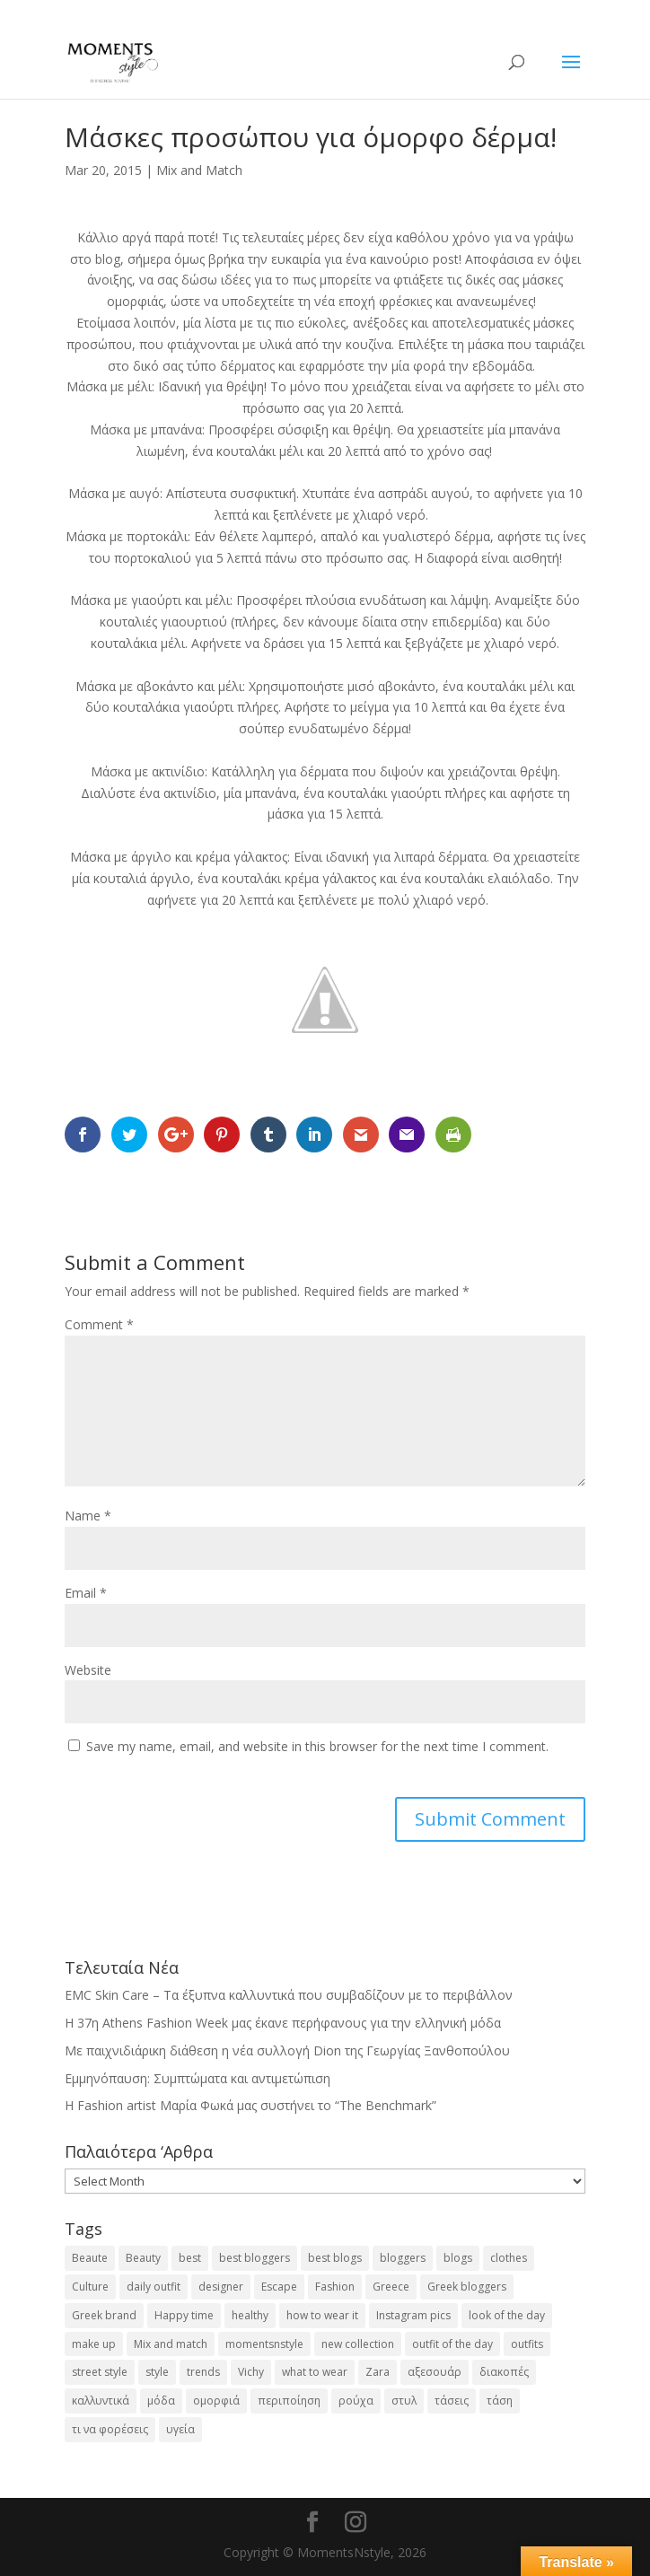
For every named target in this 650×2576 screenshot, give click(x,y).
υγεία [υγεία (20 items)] (180, 2429)
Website (88, 1669)
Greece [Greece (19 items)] (391, 2286)
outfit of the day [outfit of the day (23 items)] (452, 2344)
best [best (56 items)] (190, 2257)
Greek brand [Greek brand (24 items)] (104, 2315)
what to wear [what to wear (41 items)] (314, 2371)
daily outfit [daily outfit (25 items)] (153, 2286)
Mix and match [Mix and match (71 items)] (170, 2344)
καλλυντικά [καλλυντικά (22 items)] (100, 2400)
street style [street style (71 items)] (99, 2371)
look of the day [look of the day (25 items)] (507, 2315)
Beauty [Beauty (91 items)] (143, 2257)
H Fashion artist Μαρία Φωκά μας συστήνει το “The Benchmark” (250, 2105)
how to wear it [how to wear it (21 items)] (322, 2315)
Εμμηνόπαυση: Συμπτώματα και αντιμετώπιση (197, 2078)
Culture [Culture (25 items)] (90, 2286)
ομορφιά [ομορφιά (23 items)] (216, 2400)
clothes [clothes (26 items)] (508, 2257)
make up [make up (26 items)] (94, 2344)
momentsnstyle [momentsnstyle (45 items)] (264, 2344)
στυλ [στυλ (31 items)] (404, 2400)
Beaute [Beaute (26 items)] (90, 2257)
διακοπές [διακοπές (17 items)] (504, 2371)
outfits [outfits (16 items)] (527, 2344)
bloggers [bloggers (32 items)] (403, 2257)
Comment (99, 1324)
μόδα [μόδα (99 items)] (161, 2400)
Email (86, 1592)
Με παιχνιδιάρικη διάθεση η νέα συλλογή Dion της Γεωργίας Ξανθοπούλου (287, 2050)
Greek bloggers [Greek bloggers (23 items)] (466, 2286)
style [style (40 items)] (157, 2371)
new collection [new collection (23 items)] (357, 2344)
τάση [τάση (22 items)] (500, 2400)
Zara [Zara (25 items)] (377, 2371)
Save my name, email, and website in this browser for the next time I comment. (317, 1746)
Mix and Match (199, 170)
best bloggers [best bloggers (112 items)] (254, 2257)
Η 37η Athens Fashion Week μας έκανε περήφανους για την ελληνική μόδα (283, 2022)
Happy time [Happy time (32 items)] (184, 2315)
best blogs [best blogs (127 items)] (335, 2257)
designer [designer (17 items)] (220, 2286)
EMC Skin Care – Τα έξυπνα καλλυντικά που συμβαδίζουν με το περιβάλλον (289, 1994)
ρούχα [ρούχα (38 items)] (355, 2400)
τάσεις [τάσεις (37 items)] (452, 2400)
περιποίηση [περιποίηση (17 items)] (289, 2400)
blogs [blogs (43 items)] (458, 2257)
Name (88, 1515)
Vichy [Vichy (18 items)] (251, 2371)
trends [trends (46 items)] (203, 2371)
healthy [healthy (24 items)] (250, 2315)
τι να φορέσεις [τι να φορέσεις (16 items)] (110, 2429)
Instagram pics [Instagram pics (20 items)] (413, 2315)
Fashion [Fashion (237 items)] (335, 2286)
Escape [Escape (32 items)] (279, 2286)
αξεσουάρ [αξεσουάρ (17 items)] (434, 2371)
